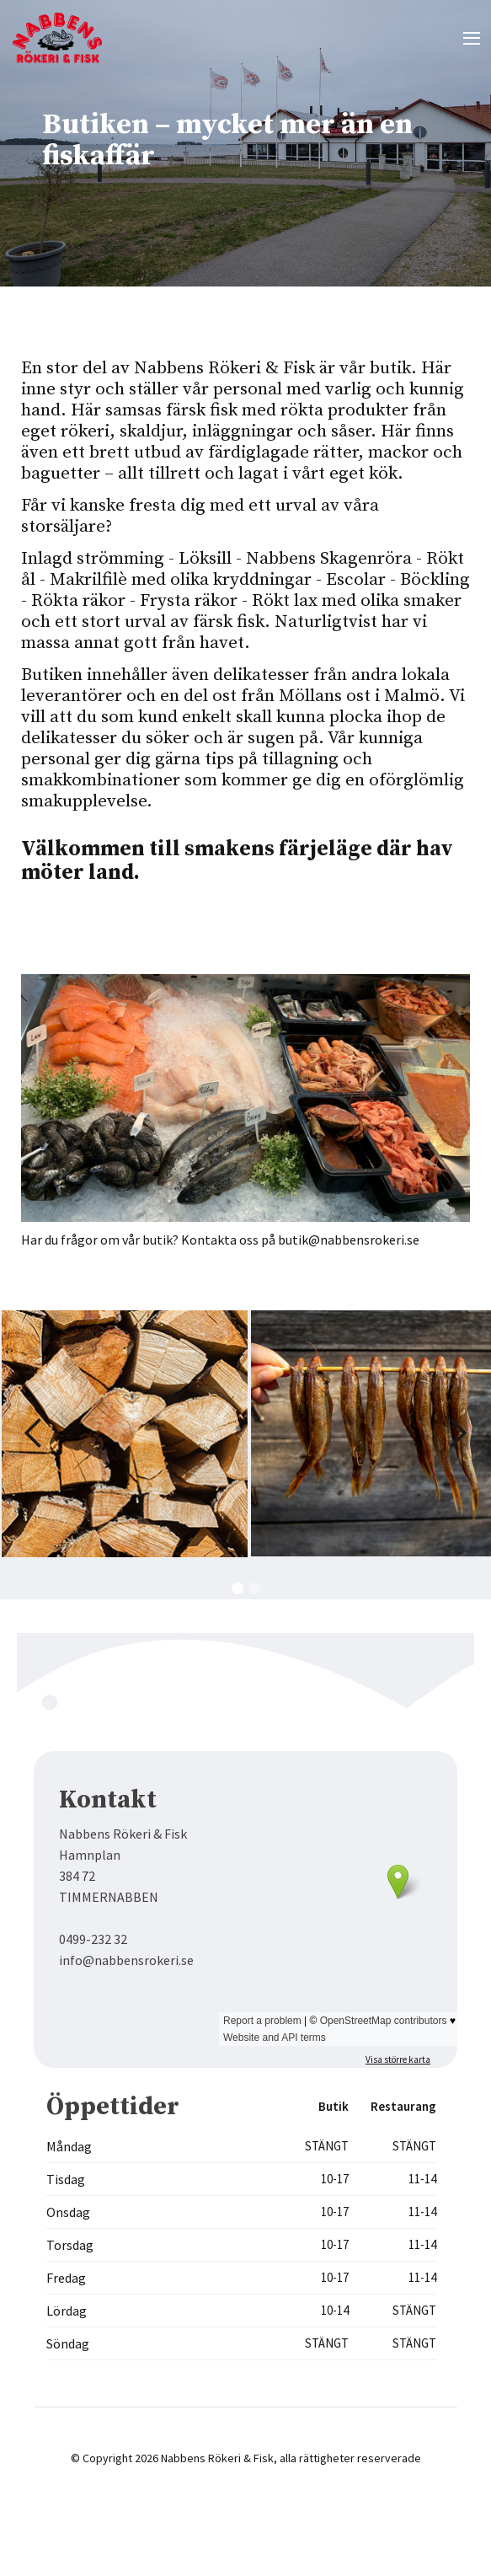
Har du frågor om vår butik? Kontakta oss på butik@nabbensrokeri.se (220, 1239)
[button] (471, 38)
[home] (59, 38)
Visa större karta (398, 2059)
